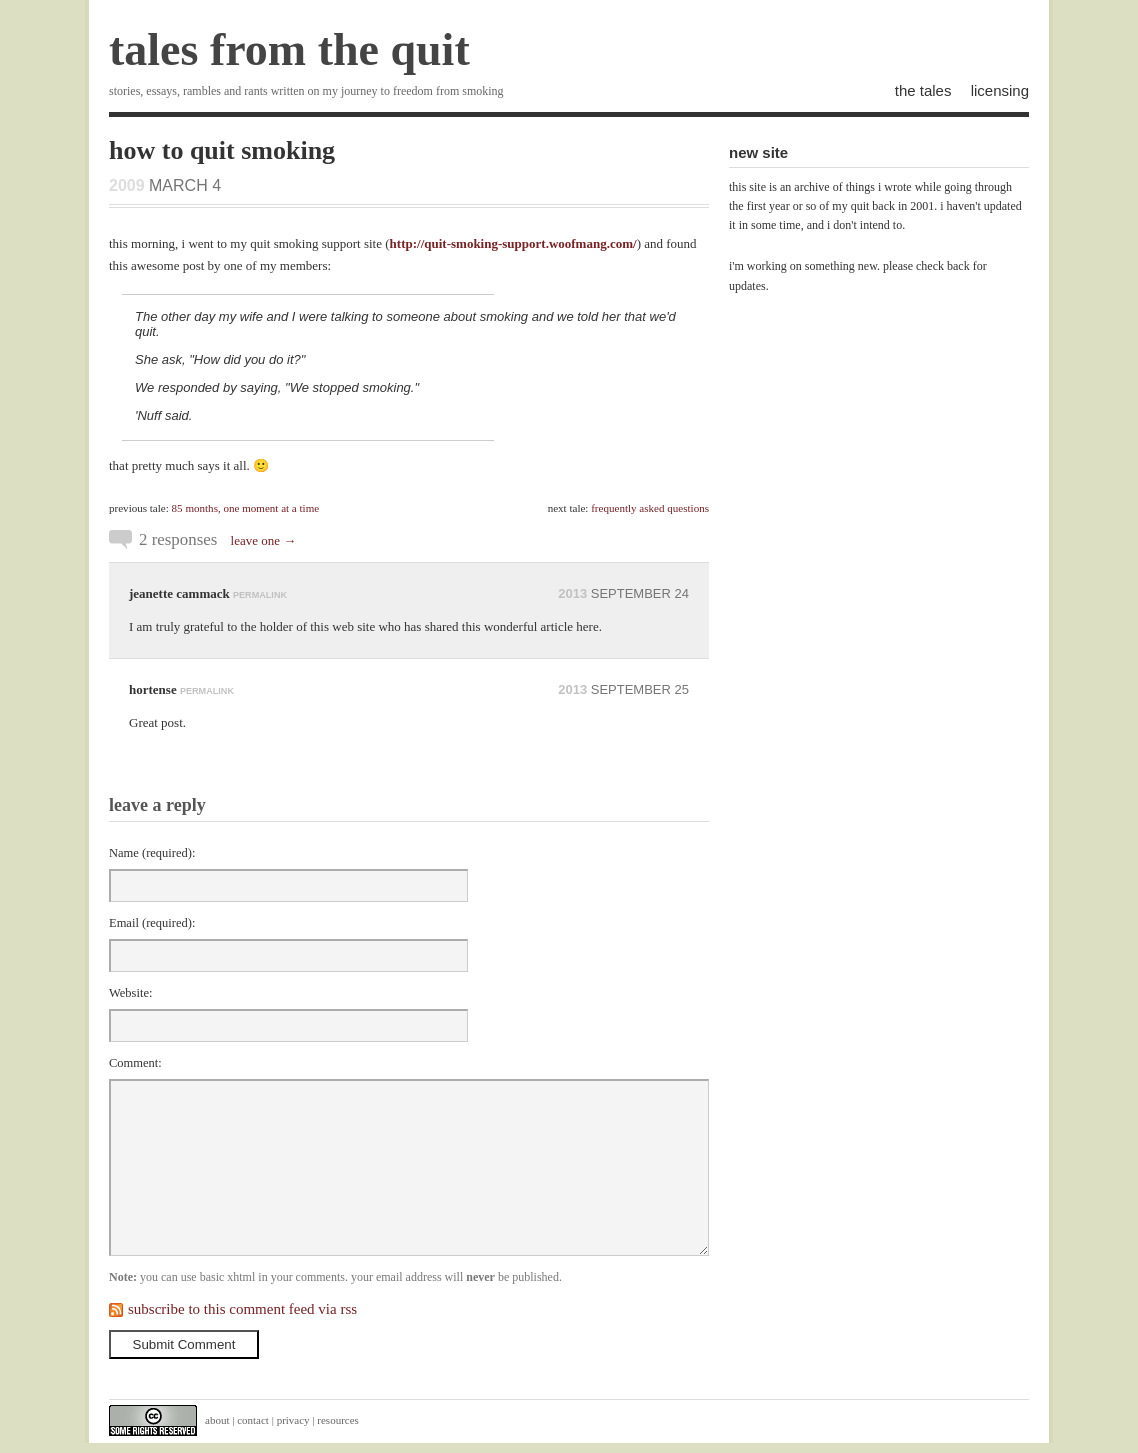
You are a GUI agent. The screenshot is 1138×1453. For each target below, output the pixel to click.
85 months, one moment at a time (246, 508)
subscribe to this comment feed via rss (242, 1309)
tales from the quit (289, 49)
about (217, 1420)
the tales (923, 90)
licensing (1000, 90)
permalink (260, 595)
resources (338, 1420)
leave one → (264, 540)
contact (253, 1420)
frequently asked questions (650, 508)
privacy (293, 1420)
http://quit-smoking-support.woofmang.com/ (513, 243)
